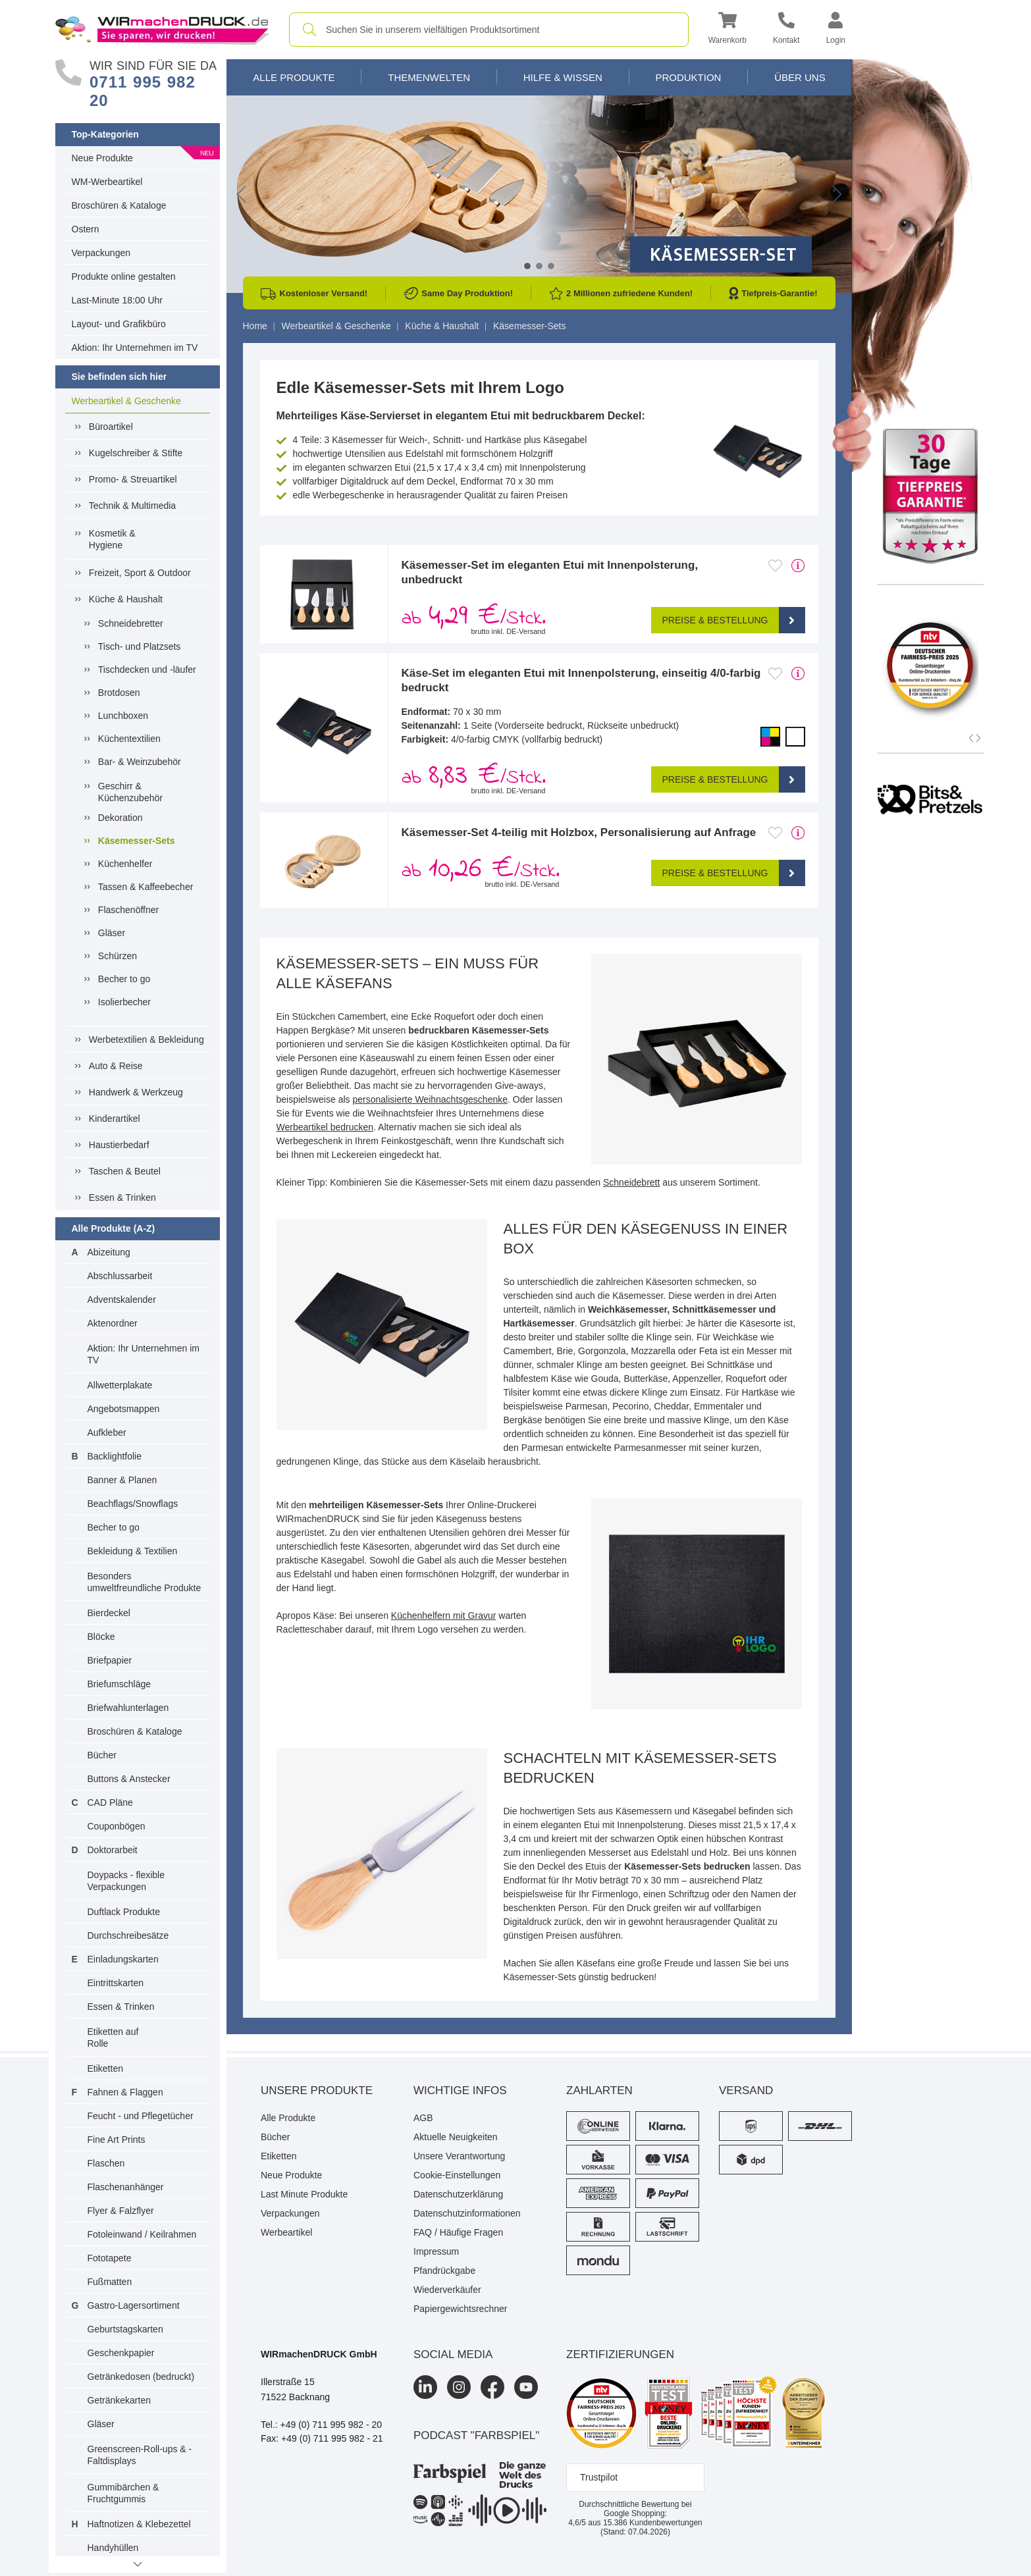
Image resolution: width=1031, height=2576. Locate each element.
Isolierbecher (124, 1002)
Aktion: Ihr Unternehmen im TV (135, 347)
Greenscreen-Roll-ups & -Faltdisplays (140, 2455)
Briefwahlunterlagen (128, 1707)
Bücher (102, 1755)
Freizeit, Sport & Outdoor (140, 572)
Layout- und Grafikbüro (119, 324)
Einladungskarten (123, 1959)
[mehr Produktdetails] (798, 565)
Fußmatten (110, 2281)
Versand (746, 2090)
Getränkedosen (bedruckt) (141, 2376)
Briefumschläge (119, 1684)
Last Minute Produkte (304, 2194)
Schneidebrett (631, 1182)
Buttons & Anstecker (129, 1778)
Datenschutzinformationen (467, 2213)
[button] (727, 30)
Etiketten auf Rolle (113, 2037)
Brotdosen (119, 692)
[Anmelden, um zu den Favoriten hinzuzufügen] (775, 565)
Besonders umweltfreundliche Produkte (144, 1582)
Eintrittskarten (116, 1982)
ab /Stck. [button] (474, 618)
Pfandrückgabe (444, 2270)
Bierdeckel (109, 1612)
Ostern (85, 229)
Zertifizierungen (620, 2354)
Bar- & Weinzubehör (139, 761)
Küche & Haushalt (126, 599)
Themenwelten (429, 77)
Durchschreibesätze (128, 1935)
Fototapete (110, 2258)
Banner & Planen (122, 1480)
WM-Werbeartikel (107, 181)
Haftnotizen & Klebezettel (139, 2524)
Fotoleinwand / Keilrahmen (142, 2234)
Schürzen (117, 956)
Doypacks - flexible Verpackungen (126, 1881)
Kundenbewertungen (652, 2522)
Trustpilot (599, 2477)
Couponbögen (116, 1826)
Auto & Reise (116, 1066)
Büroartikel (111, 426)
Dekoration (120, 817)
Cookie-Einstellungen (456, 2175)
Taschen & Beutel (125, 1171)
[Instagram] (459, 2387)
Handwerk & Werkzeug (136, 1092)
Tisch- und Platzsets (139, 646)
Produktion (688, 77)
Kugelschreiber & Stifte (135, 453)
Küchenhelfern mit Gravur (443, 1615)
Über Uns (800, 77)
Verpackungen (101, 252)
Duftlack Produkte (124, 1911)
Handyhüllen (113, 2547)
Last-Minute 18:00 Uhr (117, 300)
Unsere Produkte (317, 2090)
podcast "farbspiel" (476, 2435)
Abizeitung (109, 1252)
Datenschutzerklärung (458, 2194)
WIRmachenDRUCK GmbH (319, 2354)
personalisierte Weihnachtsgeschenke (430, 1099)
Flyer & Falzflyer (121, 2210)
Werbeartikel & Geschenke (126, 401)
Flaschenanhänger (126, 2187)
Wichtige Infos (460, 2090)
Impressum (436, 2251)
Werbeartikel (286, 2232)
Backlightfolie (115, 1456)
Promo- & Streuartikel (133, 479)
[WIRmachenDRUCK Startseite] (162, 29)
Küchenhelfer (125, 863)
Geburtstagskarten (125, 2329)
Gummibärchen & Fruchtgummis (123, 2493)
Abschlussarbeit (120, 1275)
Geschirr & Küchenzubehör (130, 792)
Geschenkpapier (121, 2352)
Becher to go (124, 979)
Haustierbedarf (119, 1145)
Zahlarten (599, 2090)
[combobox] (489, 29)
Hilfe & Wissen (562, 77)
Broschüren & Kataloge (119, 205)
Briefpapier (110, 1660)
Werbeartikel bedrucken (325, 1127)
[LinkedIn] (425, 2387)
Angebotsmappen (124, 1408)
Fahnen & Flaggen (125, 2092)
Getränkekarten (119, 2400)
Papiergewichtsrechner (460, 2308)
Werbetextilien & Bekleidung (146, 1039)
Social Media (452, 2354)
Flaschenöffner (128, 910)
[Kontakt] (786, 30)
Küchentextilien (129, 738)
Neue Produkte (102, 158)
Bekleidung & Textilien (133, 1551)
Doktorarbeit (113, 1849)
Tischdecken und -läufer (147, 669)
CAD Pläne (110, 1802)
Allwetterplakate (120, 1385)
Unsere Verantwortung (459, 2156)
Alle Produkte (293, 77)
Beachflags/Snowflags (133, 1503)
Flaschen (106, 2163)
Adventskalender (122, 1299)
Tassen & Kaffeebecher (146, 886)
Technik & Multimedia (132, 505)
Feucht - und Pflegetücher (141, 2115)
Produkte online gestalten (124, 276)
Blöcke (101, 1636)
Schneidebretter (130, 623)
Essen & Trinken (122, 1197)
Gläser (111, 933)
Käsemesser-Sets (136, 840)
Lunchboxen (123, 715)
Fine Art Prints (116, 2139)
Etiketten (105, 2068)
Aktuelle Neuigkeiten (455, 2137)
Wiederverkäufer (447, 2289)
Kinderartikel (114, 1118)
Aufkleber (107, 1432)
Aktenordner (113, 1323)
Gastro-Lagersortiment (134, 2305)
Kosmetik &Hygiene (112, 539)
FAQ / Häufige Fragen (458, 2232)
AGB (423, 2118)
